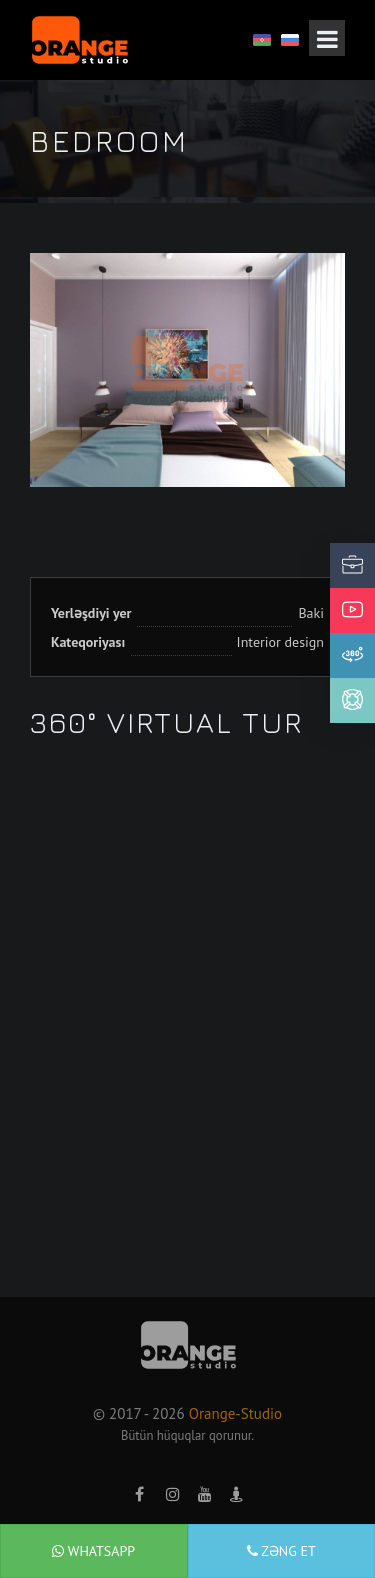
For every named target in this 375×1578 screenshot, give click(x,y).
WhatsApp (93, 1551)
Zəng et (281, 1551)
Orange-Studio (235, 1413)
